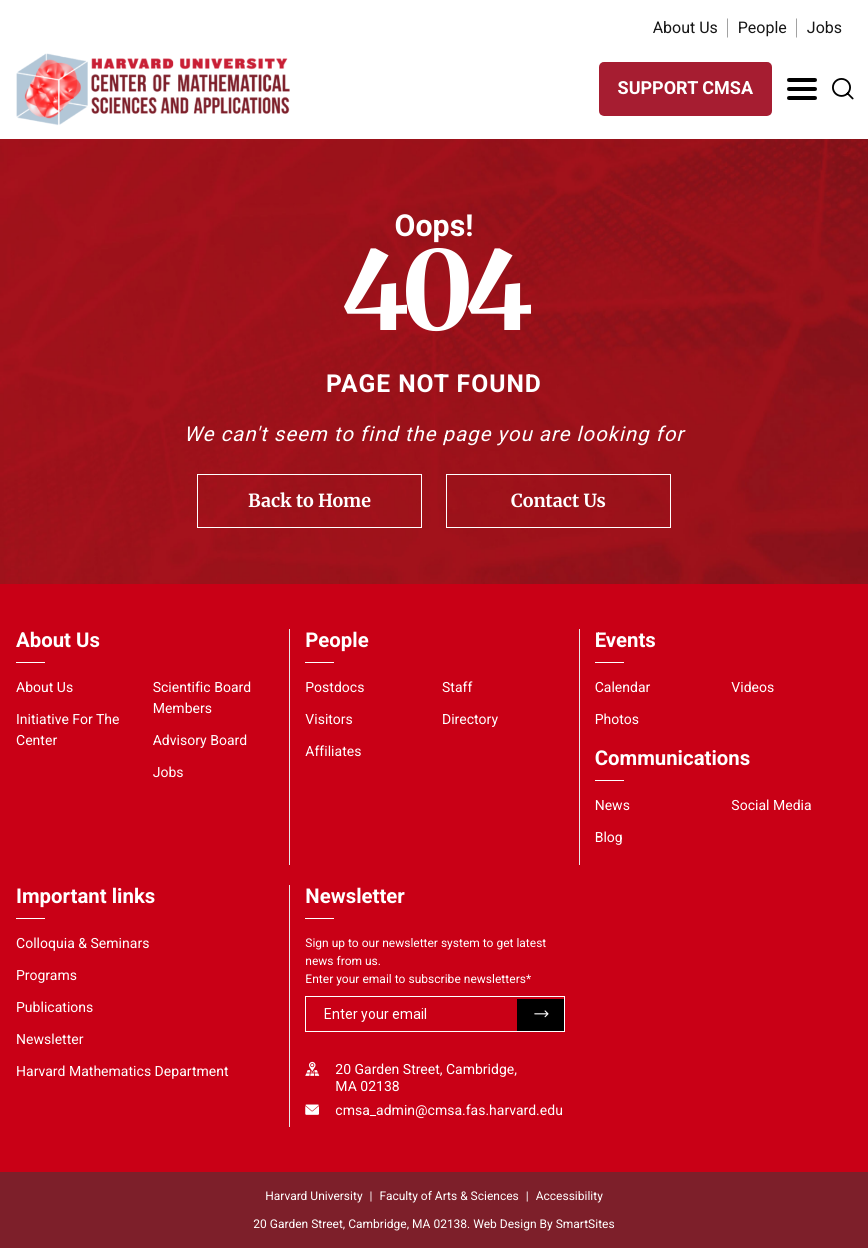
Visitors (329, 720)
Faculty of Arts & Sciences (449, 1196)
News (612, 806)
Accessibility (569, 1196)
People (762, 27)
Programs (46, 976)
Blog (609, 838)
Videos (752, 688)
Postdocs (334, 688)
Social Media (771, 806)
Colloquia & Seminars (82, 944)
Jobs (824, 27)
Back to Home (309, 500)
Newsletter (50, 1040)
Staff (457, 688)
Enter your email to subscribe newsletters (418, 979)
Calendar (623, 688)
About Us (685, 27)
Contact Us (558, 500)
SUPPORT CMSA (685, 88)
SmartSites (585, 1224)
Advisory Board (200, 741)
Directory (470, 720)
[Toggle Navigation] (802, 89)
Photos (617, 720)
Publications (54, 1008)
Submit (540, 1015)
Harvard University (313, 1196)
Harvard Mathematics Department (122, 1072)
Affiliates (333, 752)
